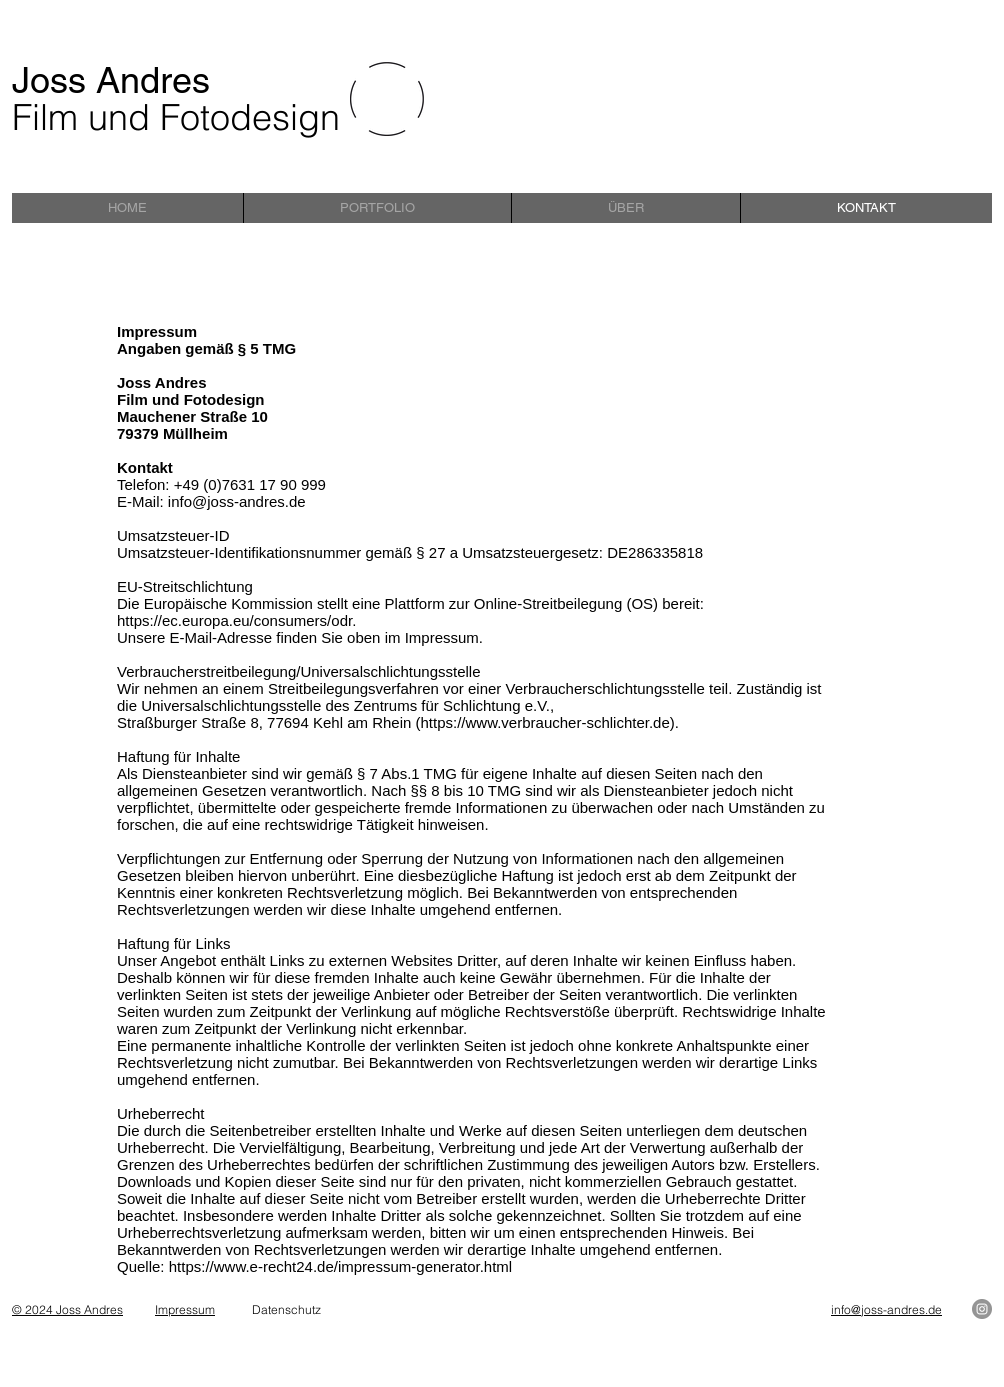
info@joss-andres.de (237, 501)
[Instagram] (982, 1309)
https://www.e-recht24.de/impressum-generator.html (340, 1266)
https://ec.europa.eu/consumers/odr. (236, 620)
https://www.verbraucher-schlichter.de (545, 722)
